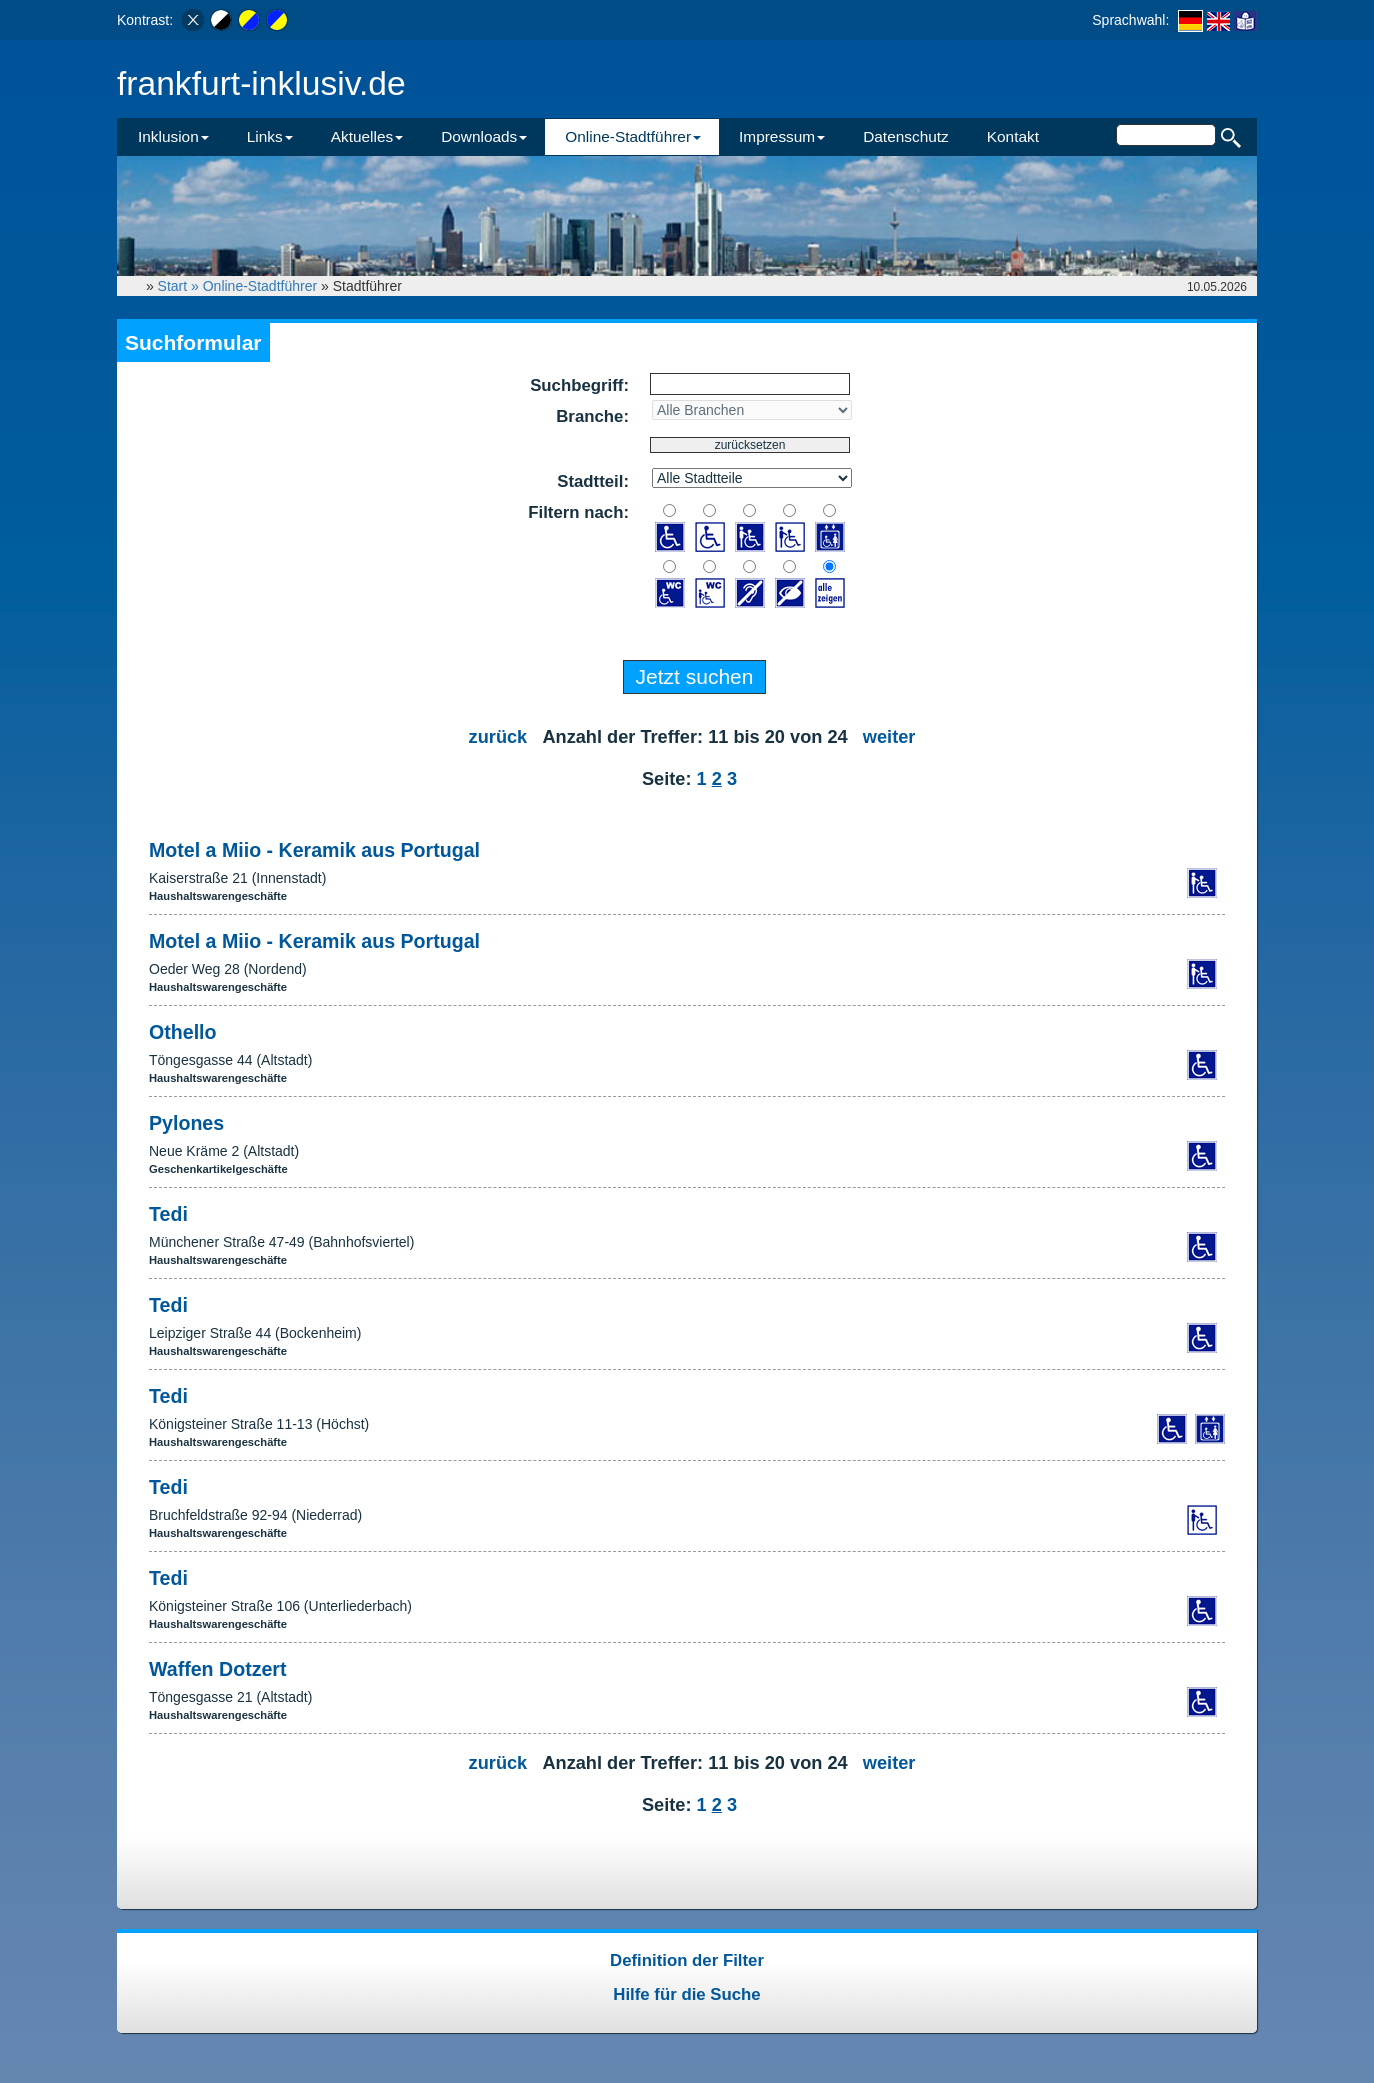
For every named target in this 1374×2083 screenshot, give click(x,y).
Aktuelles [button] (367, 136)
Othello (183, 1032)
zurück (498, 737)
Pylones (186, 1123)
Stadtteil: (593, 481)
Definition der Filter (687, 1960)
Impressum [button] (782, 136)
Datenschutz (906, 136)
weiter (889, 737)
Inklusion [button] (173, 136)
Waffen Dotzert (218, 1669)
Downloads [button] (484, 136)
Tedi (168, 1214)
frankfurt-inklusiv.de (261, 83)
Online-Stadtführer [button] (633, 136)
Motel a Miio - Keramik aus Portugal (314, 850)
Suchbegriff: (579, 385)
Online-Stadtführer (260, 286)
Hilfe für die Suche (686, 1994)
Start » (180, 286)
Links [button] (270, 136)
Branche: (592, 416)
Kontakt (1013, 136)
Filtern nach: (578, 512)
